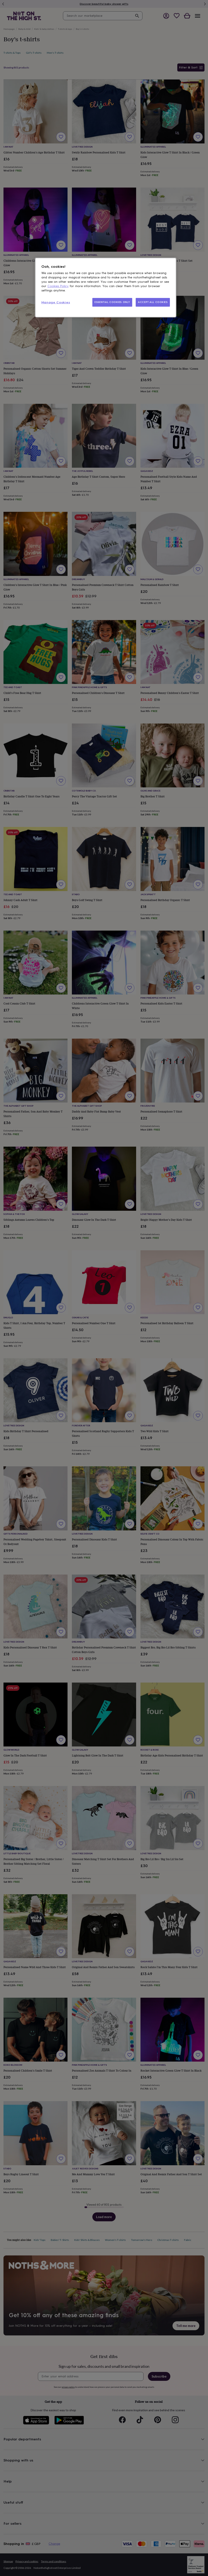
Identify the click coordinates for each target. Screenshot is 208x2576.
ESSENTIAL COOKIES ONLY (112, 302)
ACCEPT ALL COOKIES (152, 302)
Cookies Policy (58, 286)
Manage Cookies (55, 302)
